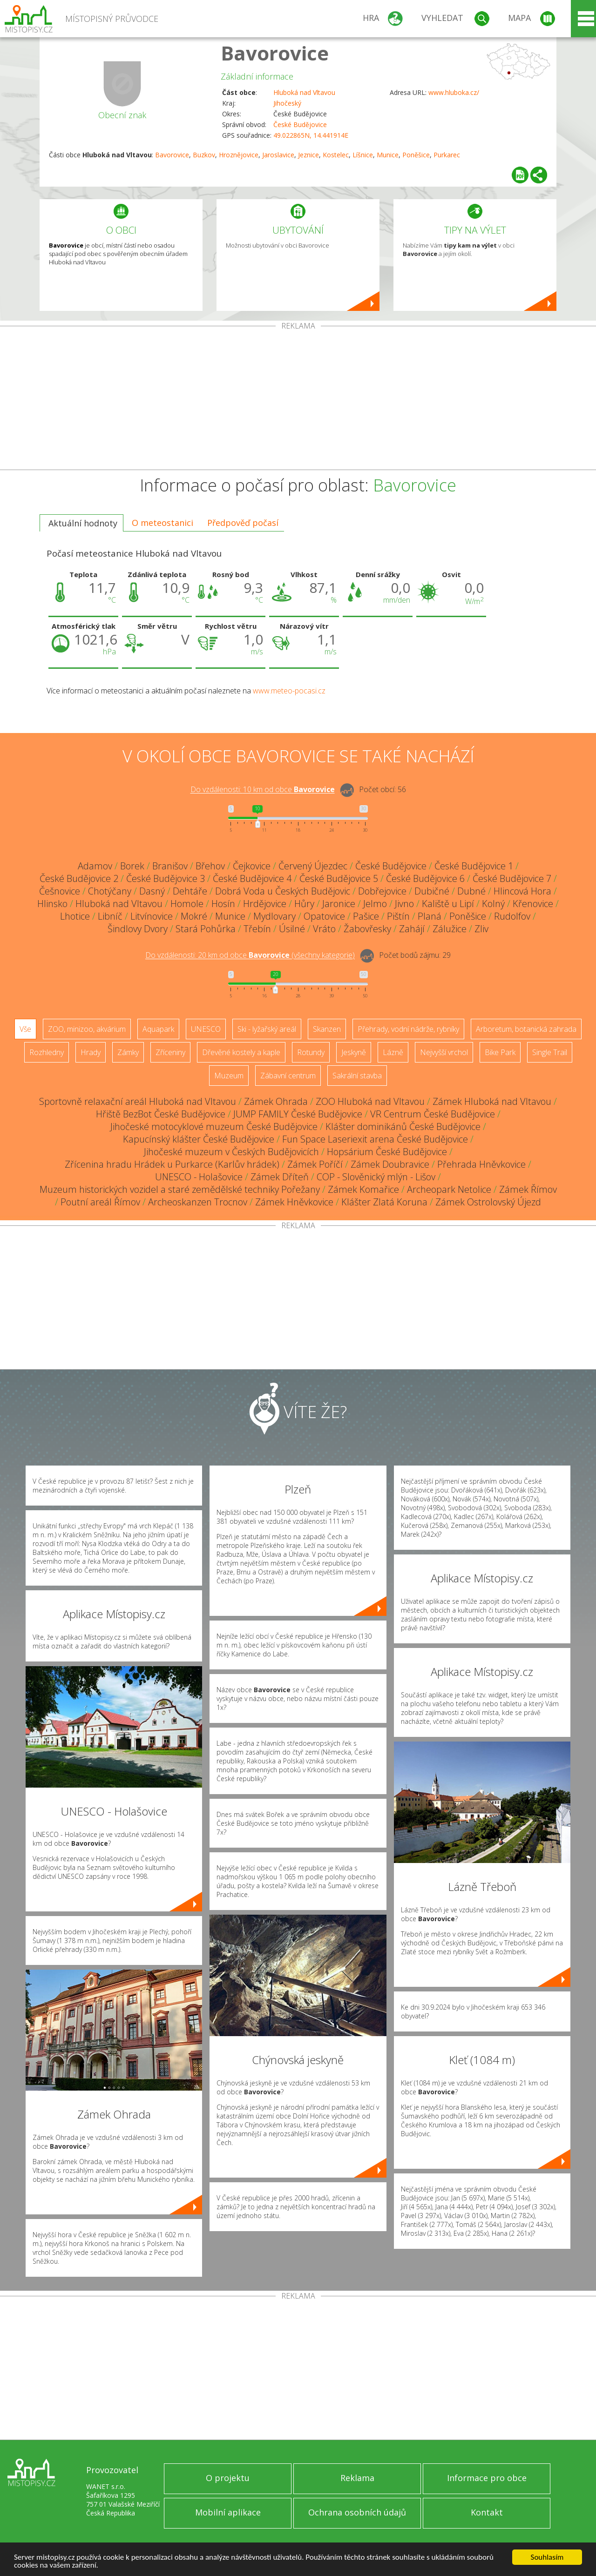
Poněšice (416, 154)
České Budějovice (300, 124)
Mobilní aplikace (228, 2512)
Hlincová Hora (522, 891)
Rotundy (311, 1052)
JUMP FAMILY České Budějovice (297, 1114)
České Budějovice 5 (338, 878)
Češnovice (59, 891)
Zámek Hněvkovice (294, 1202)
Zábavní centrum (288, 1075)
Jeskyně (353, 1052)
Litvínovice (151, 916)
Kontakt (487, 2512)
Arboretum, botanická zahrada (526, 1029)
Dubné (471, 891)
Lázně (393, 1052)
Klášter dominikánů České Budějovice (403, 1126)
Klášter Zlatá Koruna (384, 1202)
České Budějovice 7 (512, 878)
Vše (25, 1029)
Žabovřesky (367, 928)
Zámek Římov (528, 1189)
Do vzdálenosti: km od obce (262, 790)
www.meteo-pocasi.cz (289, 691)
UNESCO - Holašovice (199, 1176)
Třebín (257, 928)
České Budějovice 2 (79, 878)
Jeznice (308, 154)
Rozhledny (46, 1052)
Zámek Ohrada (276, 1101)
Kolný (493, 903)
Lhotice (75, 916)
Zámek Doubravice (390, 1164)
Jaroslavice (278, 154)
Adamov (95, 866)
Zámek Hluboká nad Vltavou (492, 1101)
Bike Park (500, 1052)
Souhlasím (547, 2557)
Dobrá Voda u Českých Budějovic (282, 891)
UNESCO (206, 1029)
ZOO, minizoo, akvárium (87, 1029)
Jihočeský (287, 103)
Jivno (404, 903)
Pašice (366, 916)
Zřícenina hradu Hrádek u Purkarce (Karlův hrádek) (172, 1164)
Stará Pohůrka (206, 928)
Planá (429, 916)
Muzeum (229, 1075)
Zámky (128, 1052)
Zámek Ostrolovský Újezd (488, 1202)
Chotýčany (109, 891)
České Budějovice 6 (425, 878)
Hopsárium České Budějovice (387, 1151)
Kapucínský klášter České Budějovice (198, 1139)
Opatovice (324, 916)
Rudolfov (512, 916)
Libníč (110, 916)
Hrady (91, 1052)
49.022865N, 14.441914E (310, 135)
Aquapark (158, 1029)
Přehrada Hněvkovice (481, 1164)
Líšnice (362, 154)
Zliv (481, 928)
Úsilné (292, 928)
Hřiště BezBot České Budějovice (160, 1114)
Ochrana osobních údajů (357, 2512)
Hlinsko (52, 903)
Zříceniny (170, 1052)
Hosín (223, 903)
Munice (388, 154)
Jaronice (338, 903)
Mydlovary (274, 916)
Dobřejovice (382, 891)
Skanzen (327, 1029)
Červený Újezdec (312, 866)
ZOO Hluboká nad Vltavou (370, 1101)
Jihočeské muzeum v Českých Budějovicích (231, 1151)
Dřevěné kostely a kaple (241, 1052)
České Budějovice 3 (165, 878)
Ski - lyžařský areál (266, 1029)
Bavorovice (275, 53)
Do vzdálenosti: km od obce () (250, 955)
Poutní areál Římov (100, 1202)
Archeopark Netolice (449, 1189)
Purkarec (446, 154)
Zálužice (450, 928)
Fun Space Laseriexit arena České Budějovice (375, 1139)
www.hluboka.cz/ (453, 92)
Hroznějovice (238, 154)
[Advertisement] (298, 400)
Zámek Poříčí (315, 1164)
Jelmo (375, 903)
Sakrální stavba (357, 1075)
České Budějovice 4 (252, 878)
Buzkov (204, 154)
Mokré (194, 916)
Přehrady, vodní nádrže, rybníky (408, 1029)
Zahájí (412, 928)
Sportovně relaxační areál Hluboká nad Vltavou (137, 1101)
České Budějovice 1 (473, 866)
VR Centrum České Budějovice (432, 1114)
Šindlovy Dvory (138, 928)
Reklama (357, 2477)
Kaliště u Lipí (448, 903)
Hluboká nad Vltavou (304, 92)
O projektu (228, 2477)
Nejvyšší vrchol (444, 1052)
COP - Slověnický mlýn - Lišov (376, 1176)
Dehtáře (190, 891)
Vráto (324, 928)
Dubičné (431, 891)
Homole (186, 903)
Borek (132, 866)
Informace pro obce (487, 2477)
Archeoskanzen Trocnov (197, 1202)
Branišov (170, 866)
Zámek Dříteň (280, 1176)
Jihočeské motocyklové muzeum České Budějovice (214, 1126)
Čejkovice (252, 866)
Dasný (152, 891)
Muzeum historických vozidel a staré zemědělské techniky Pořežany (180, 1189)
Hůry (304, 903)
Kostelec (336, 154)
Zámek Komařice (363, 1189)
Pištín (398, 916)
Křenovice (533, 903)
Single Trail (549, 1052)
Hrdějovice (264, 903)
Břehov (210, 866)
